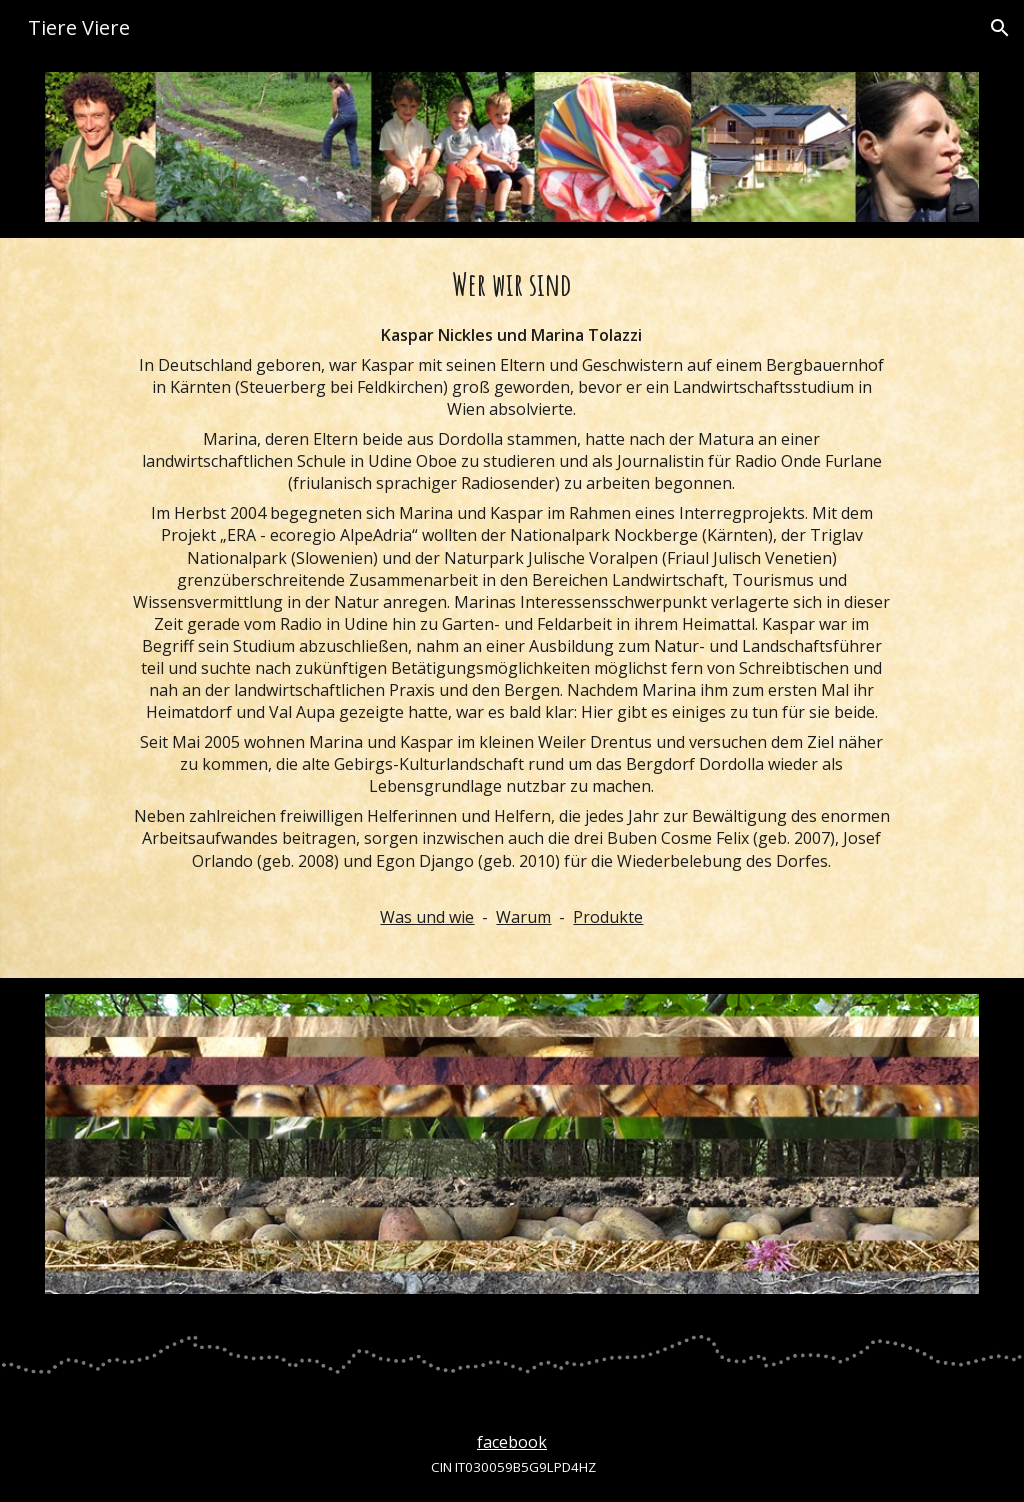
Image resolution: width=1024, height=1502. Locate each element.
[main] (511, 607)
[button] (1000, 28)
